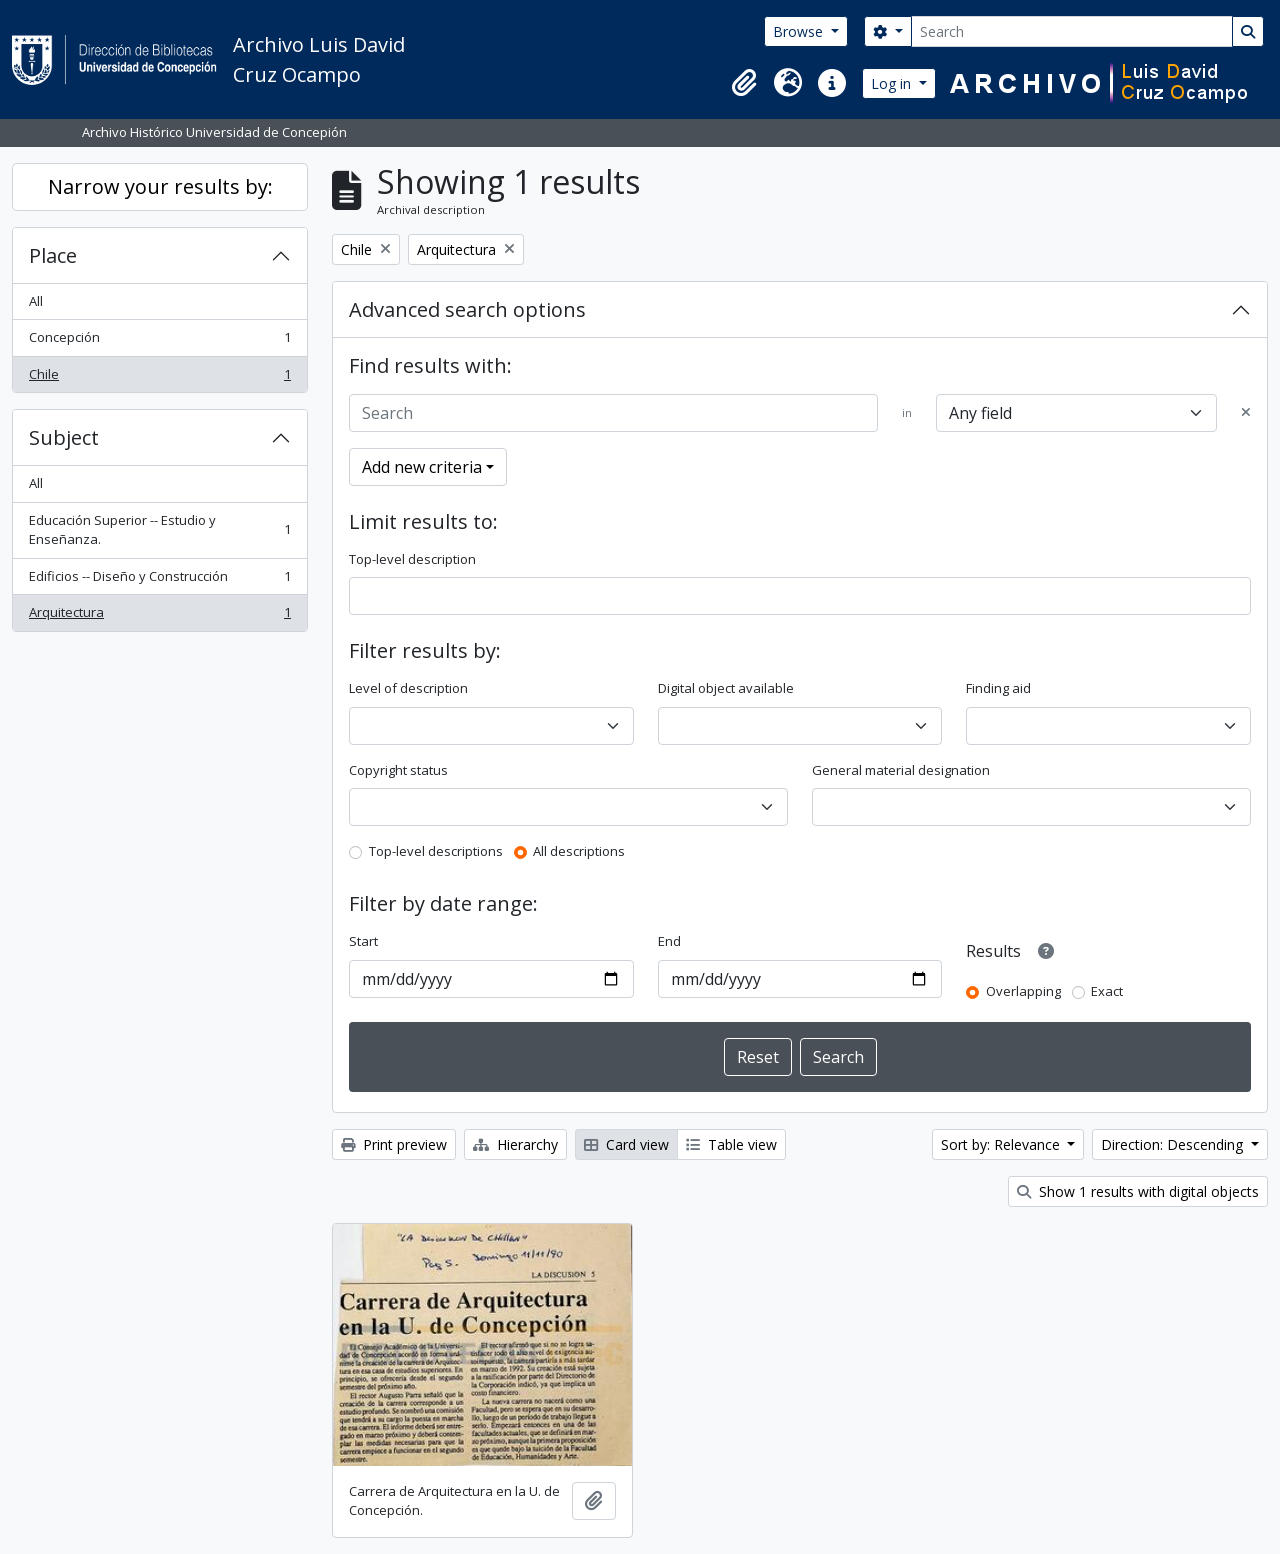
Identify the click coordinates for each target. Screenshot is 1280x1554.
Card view (626, 1144)
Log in (893, 83)
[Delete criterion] (1246, 413)
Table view (731, 1144)
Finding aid (998, 688)
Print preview (394, 1144)
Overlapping (1023, 991)
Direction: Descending (1174, 1144)
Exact (1107, 991)
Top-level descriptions (436, 851)
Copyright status (398, 770)
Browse (800, 31)
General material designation (901, 770)
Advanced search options (467, 309)
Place (53, 255)
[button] (744, 83)
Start (363, 941)
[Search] (1072, 31)
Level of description (408, 688)
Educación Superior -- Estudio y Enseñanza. (159, 530)
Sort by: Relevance (1002, 1144)
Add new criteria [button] (422, 467)
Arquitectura (159, 616)
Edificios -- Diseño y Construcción (159, 580)
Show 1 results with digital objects (1138, 1191)
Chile (159, 378)
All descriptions (579, 851)
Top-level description (412, 559)
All (36, 301)
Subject (64, 437)
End (669, 941)
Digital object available (726, 688)
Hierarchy (515, 1144)
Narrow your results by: (160, 186)
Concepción (159, 341)
